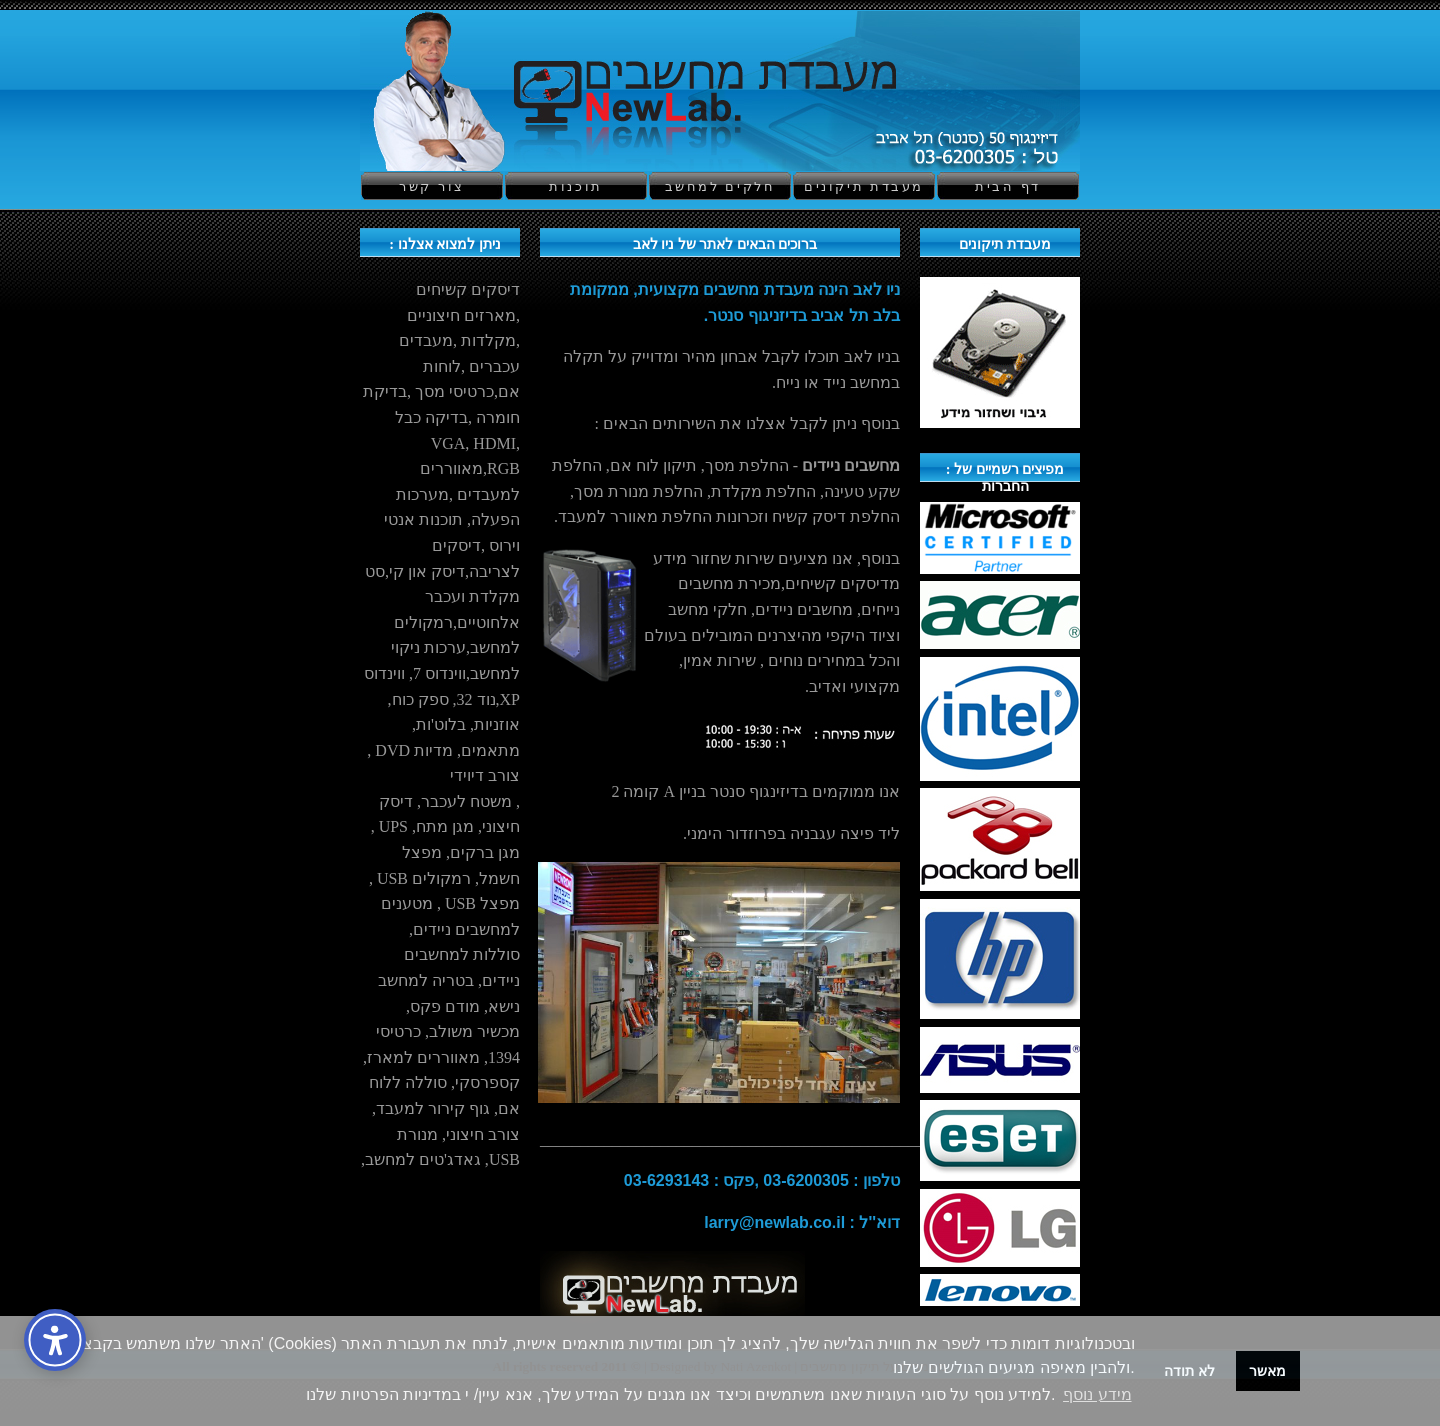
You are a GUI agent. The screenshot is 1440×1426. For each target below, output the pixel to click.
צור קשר (431, 186)
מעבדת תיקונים (864, 186)
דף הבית (1007, 186)
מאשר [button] (1267, 1371)
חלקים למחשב (720, 186)
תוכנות (576, 186)
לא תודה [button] (1189, 1371)
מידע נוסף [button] (1097, 1394)
